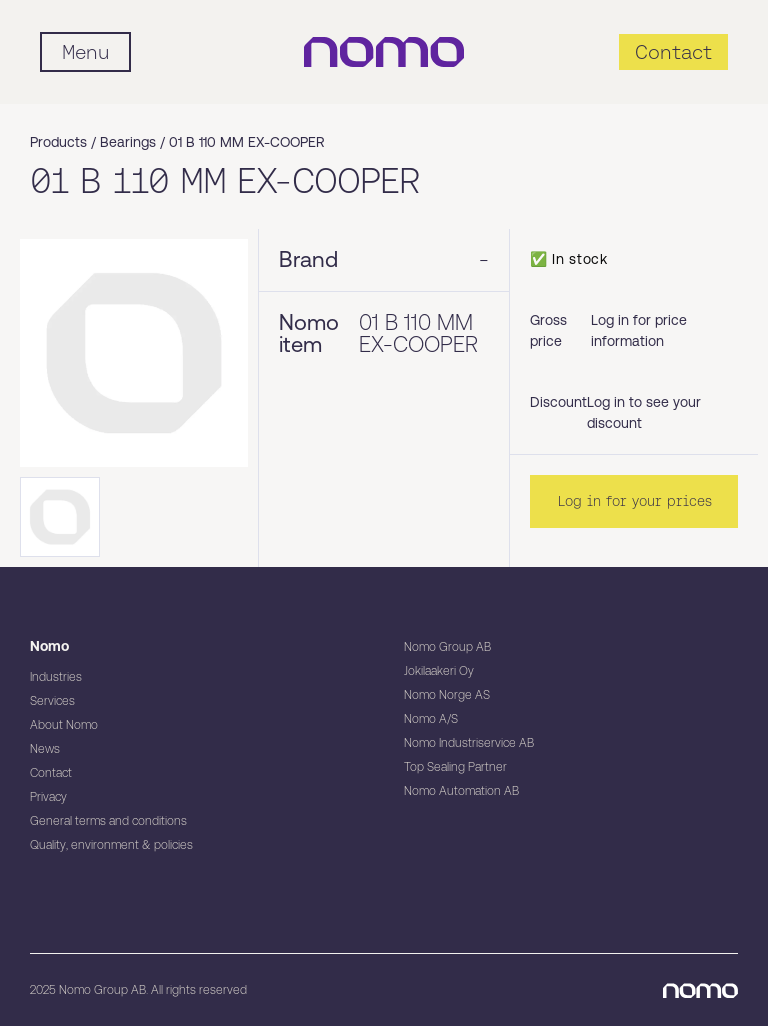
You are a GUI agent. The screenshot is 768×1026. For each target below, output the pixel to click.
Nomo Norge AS (447, 695)
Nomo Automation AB (461, 791)
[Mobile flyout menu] (85, 52)
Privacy (48, 797)
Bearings (128, 142)
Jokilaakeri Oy (439, 671)
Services (52, 701)
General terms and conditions (108, 821)
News (45, 749)
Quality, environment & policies (111, 845)
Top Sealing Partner (455, 767)
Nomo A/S (431, 719)
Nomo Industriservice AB (469, 743)
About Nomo (64, 725)
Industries (56, 677)
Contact (51, 773)
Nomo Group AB (447, 647)
